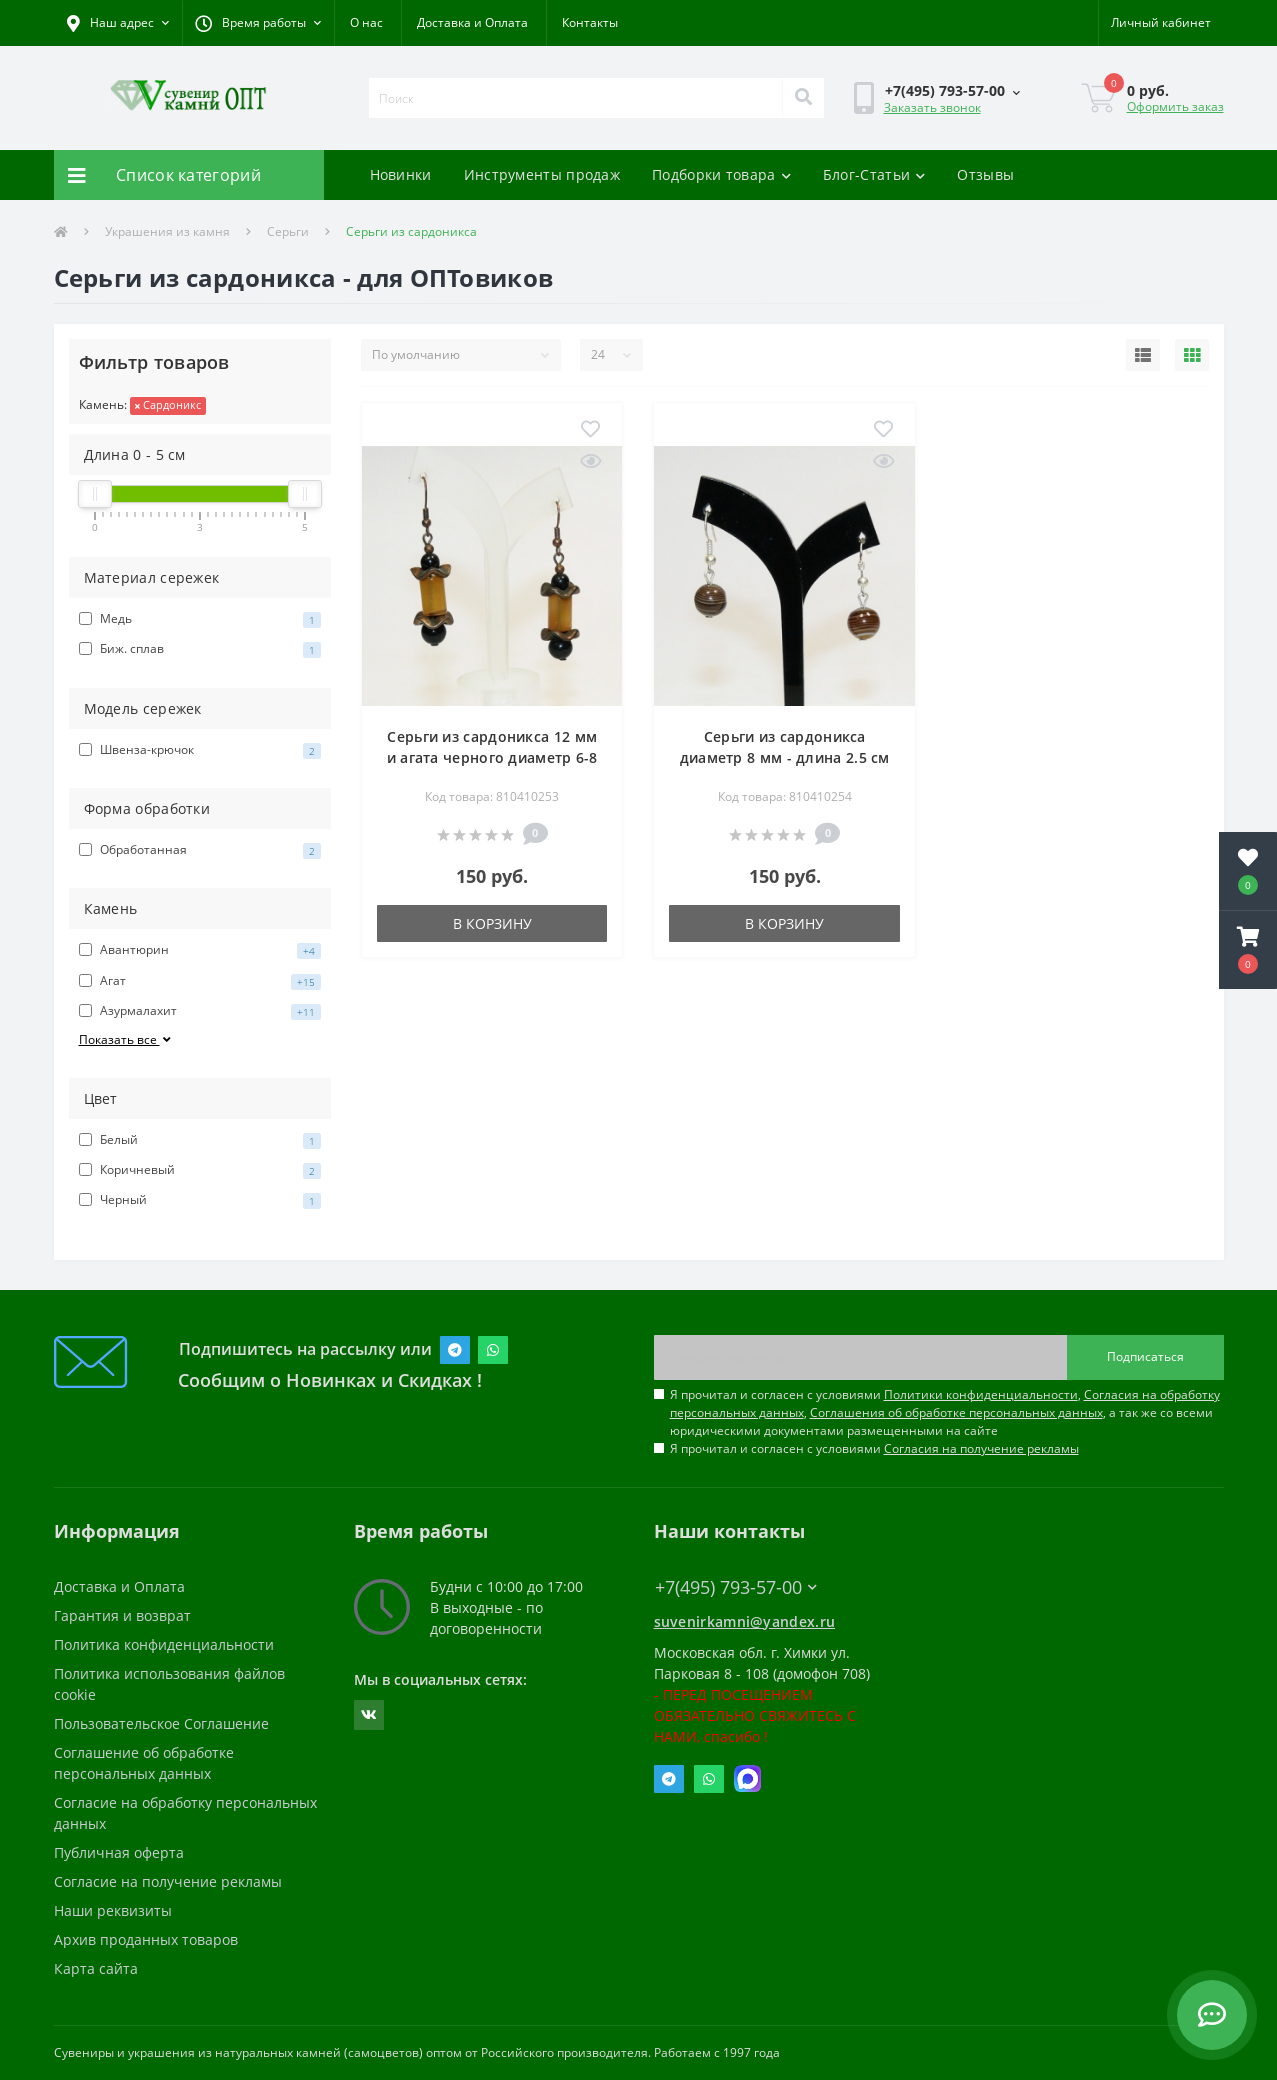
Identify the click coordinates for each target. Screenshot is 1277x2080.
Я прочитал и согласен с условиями (874, 1448)
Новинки (401, 174)
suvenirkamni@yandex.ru (745, 1621)
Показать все (127, 1039)
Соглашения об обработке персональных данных (956, 1412)
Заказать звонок (932, 107)
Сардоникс (168, 404)
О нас (366, 22)
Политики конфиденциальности (981, 1394)
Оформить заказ (1175, 106)
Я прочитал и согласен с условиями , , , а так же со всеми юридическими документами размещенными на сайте (945, 1412)
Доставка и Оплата (472, 22)
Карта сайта (96, 1968)
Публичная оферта (119, 1852)
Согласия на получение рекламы (981, 1448)
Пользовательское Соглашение (161, 1723)
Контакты (590, 22)
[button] (258, 23)
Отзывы (985, 174)
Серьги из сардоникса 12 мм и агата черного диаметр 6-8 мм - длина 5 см (492, 757)
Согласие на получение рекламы (168, 1881)
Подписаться (1145, 1356)
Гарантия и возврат (122, 1615)
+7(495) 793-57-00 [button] (736, 1587)
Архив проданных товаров (146, 1939)
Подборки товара (721, 174)
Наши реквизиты (113, 1910)
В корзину (492, 923)
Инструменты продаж (542, 174)
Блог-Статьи (874, 174)
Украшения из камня (167, 231)
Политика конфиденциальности (164, 1644)
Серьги (288, 231)
